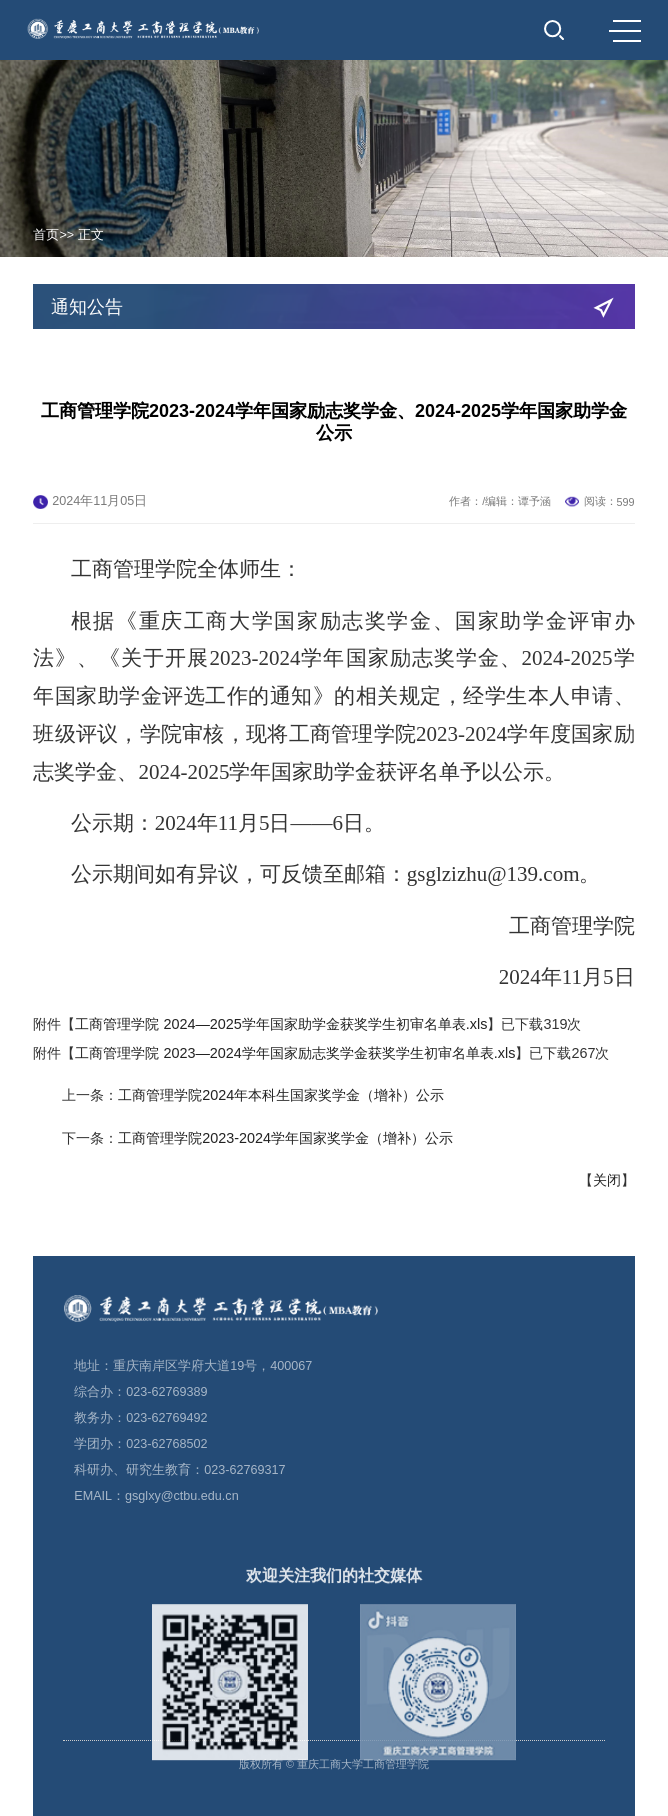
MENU (625, 31)
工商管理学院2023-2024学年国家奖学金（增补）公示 (285, 1187)
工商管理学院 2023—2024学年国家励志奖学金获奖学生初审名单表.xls (295, 1103)
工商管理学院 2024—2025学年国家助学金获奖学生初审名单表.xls (281, 1074)
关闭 (607, 1230)
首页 (46, 235)
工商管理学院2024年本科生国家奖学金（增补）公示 (281, 1145)
